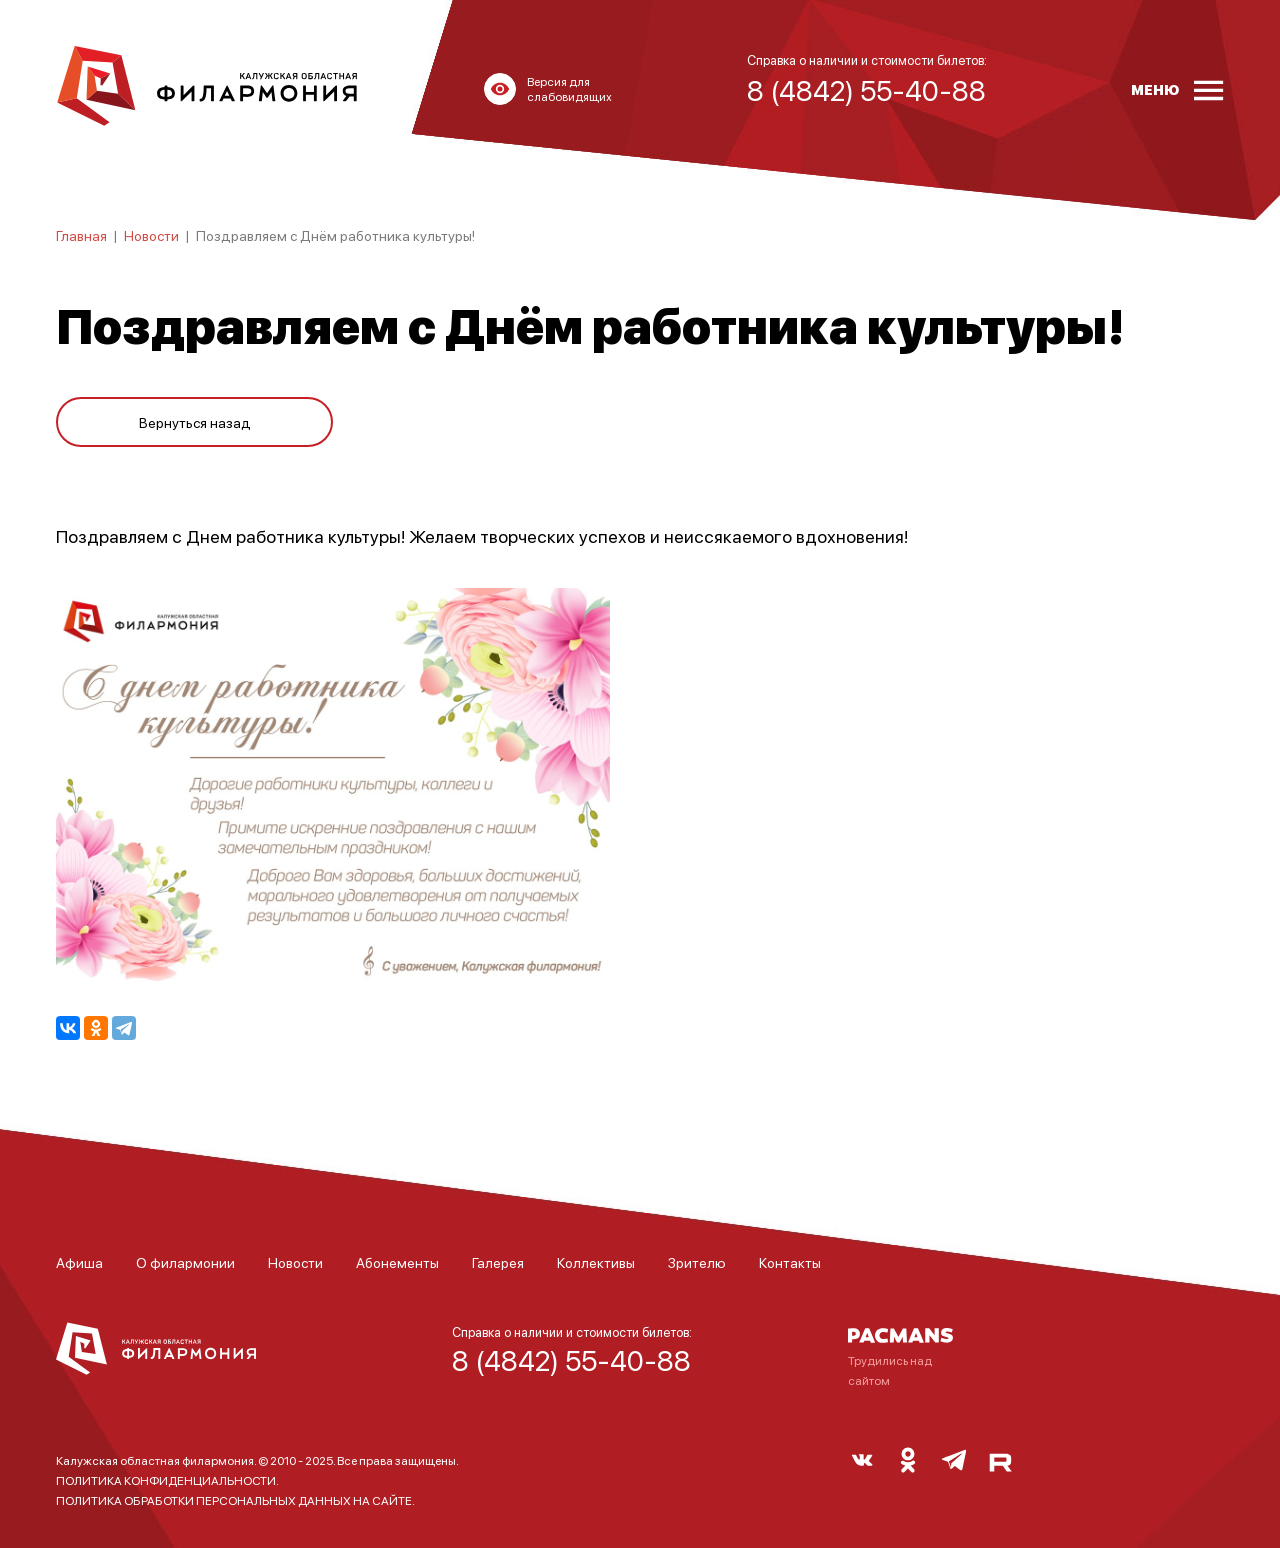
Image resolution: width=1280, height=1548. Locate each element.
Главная (81, 235)
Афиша (79, 1262)
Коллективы (596, 1262)
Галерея (498, 1262)
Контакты (790, 1262)
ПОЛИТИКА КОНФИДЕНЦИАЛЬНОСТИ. (167, 1480)
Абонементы (397, 1262)
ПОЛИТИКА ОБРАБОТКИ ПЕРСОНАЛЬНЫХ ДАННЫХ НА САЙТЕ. (235, 1500)
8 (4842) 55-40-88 (571, 1360)
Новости (151, 235)
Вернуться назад (195, 422)
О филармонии (185, 1262)
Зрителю (697, 1262)
